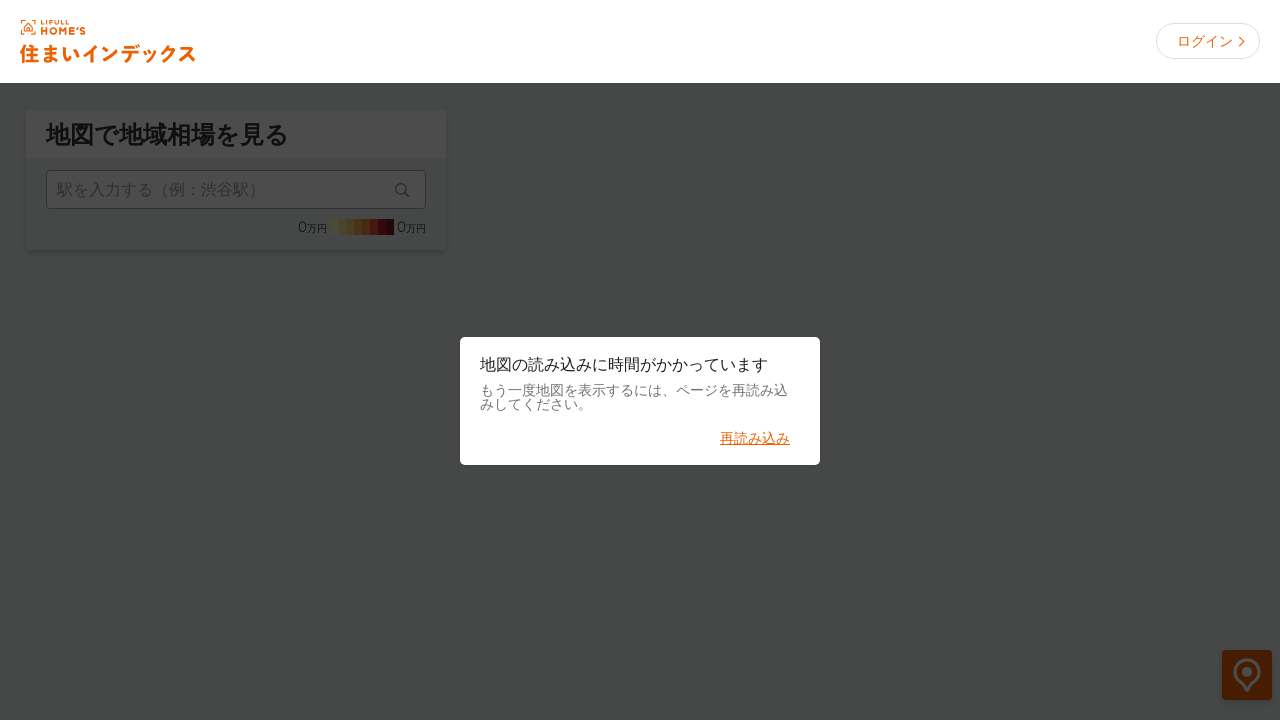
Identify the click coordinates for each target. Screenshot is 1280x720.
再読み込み (755, 438)
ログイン (1205, 41)
